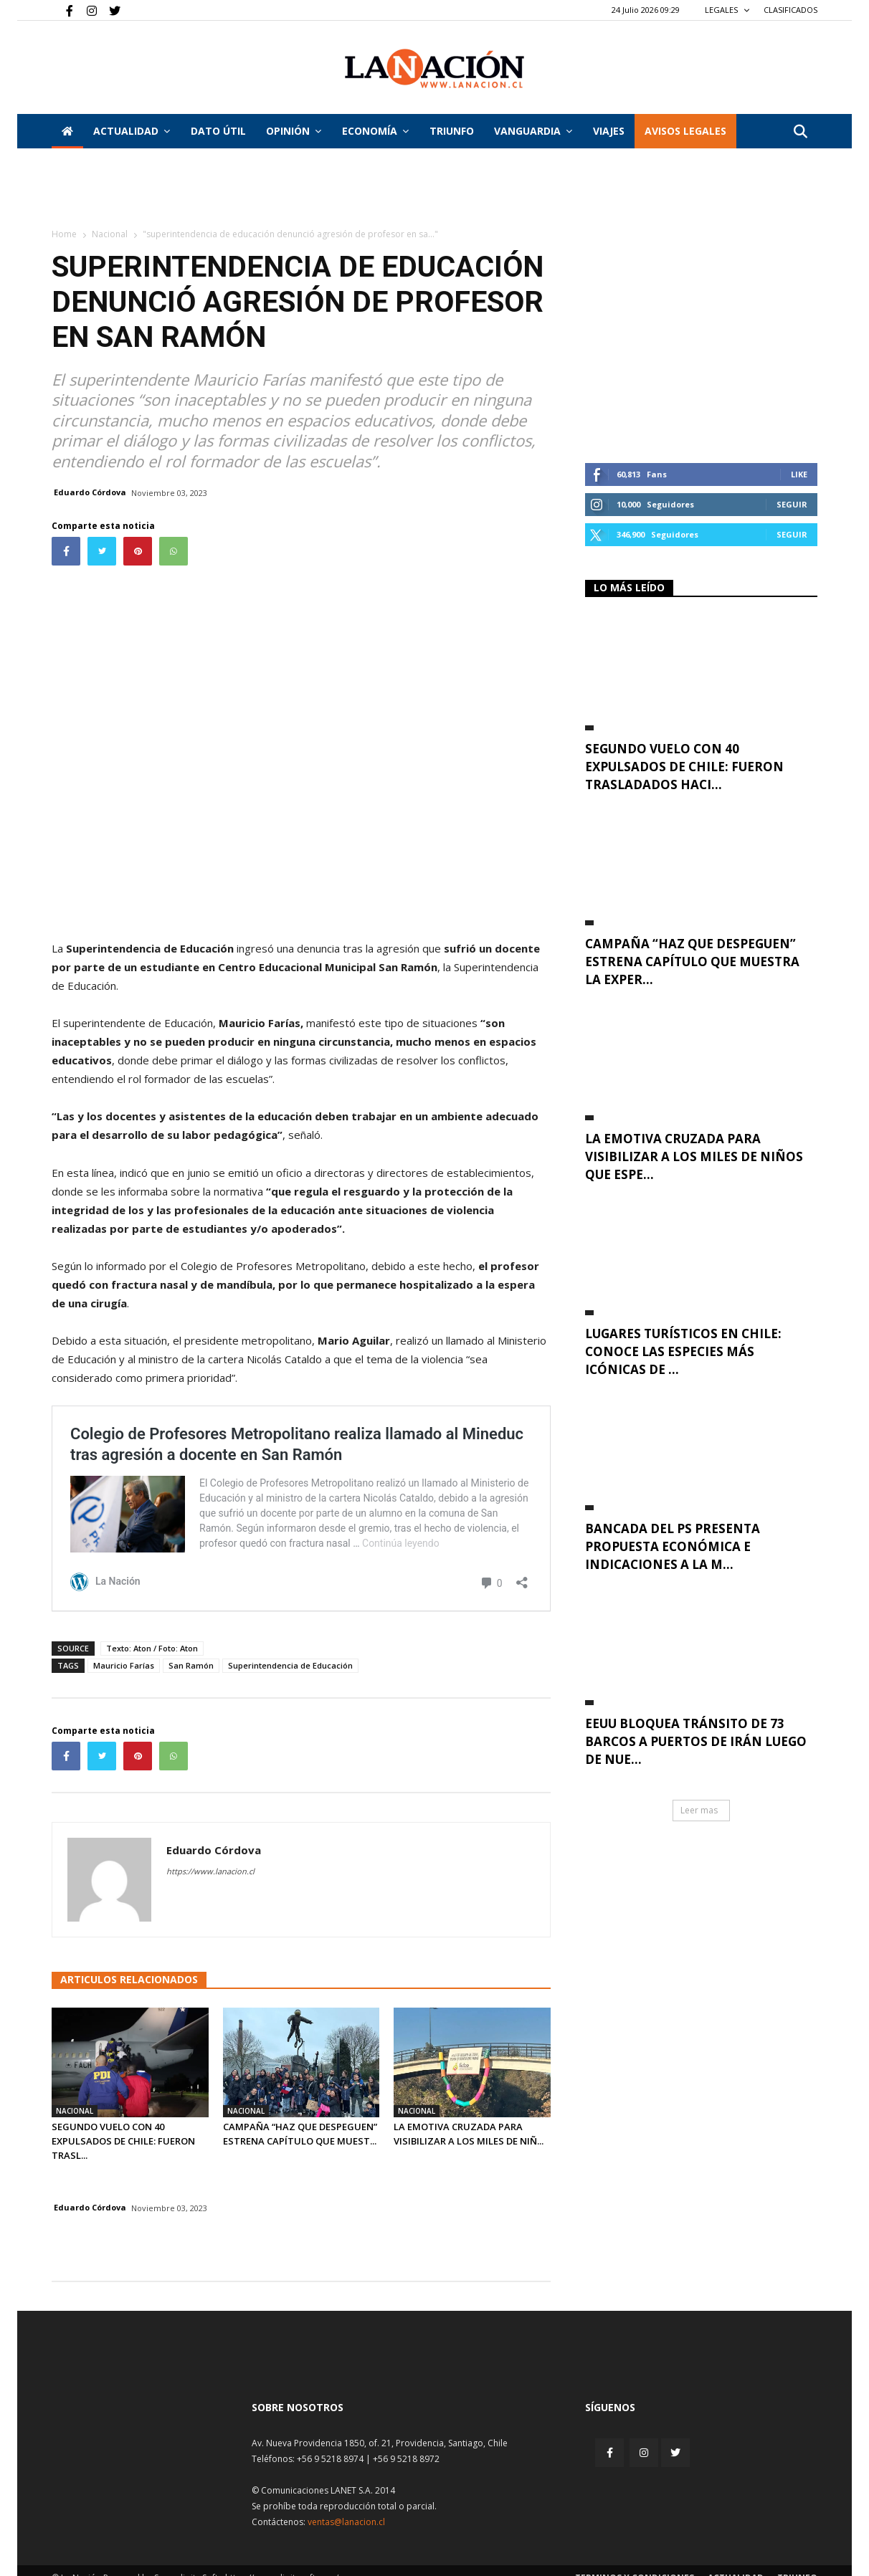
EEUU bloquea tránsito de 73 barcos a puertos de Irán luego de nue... (696, 1741)
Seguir (792, 504)
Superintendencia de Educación (290, 1665)
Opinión (293, 131)
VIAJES (609, 131)
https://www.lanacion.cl (210, 1871)
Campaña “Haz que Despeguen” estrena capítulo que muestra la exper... (692, 961)
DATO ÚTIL (218, 131)
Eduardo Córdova (90, 492)
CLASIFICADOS (790, 9)
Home (64, 234)
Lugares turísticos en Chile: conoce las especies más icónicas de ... (683, 1351)
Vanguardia (533, 131)
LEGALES (727, 9)
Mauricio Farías (123, 1665)
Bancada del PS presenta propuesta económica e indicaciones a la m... (672, 1546)
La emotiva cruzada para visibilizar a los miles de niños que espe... (694, 1156)
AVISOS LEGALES (685, 131)
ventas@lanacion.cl (346, 2522)
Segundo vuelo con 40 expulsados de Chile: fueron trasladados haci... (684, 766)
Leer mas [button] (699, 1810)
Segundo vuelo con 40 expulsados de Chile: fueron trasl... (123, 2141)
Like (799, 474)
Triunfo (451, 131)
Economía (375, 131)
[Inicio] (67, 131)
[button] (800, 132)
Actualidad (131, 131)
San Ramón (191, 1665)
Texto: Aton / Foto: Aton (152, 1648)
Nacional (110, 234)
